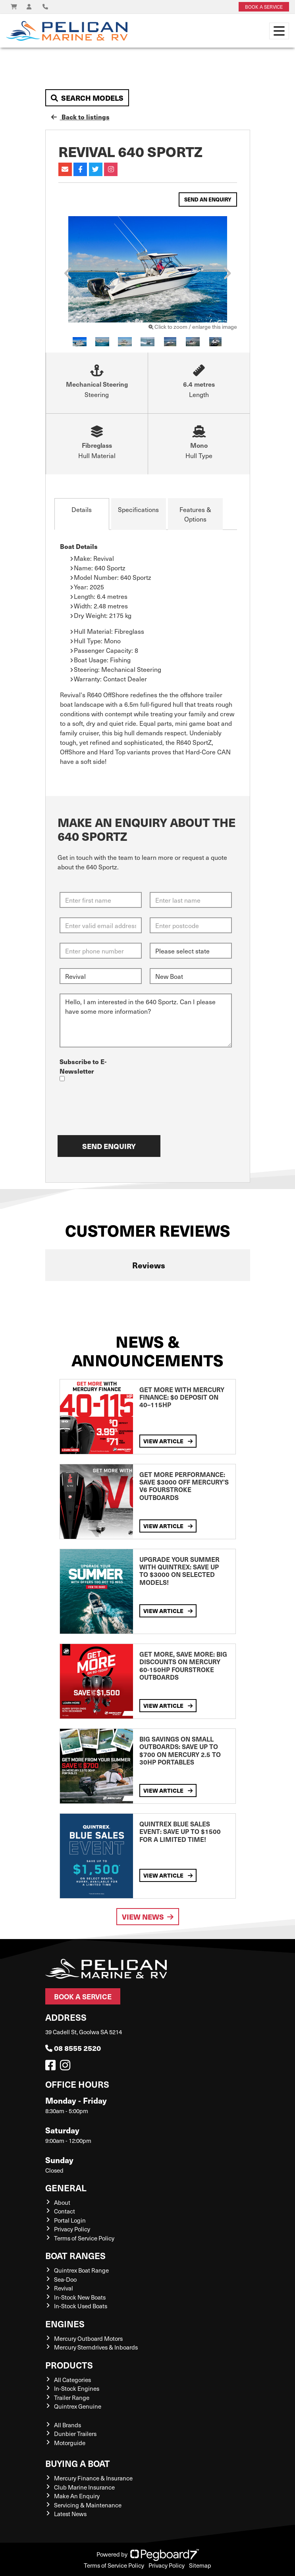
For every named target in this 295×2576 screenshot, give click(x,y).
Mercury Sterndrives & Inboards (96, 2347)
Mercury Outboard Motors (88, 2338)
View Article (168, 1441)
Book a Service (83, 1996)
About (62, 2202)
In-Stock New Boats (80, 2297)
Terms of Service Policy (84, 2238)
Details (81, 509)
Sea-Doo (65, 2279)
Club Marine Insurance (84, 2487)
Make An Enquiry (77, 2496)
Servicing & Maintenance (87, 2505)
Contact (64, 2211)
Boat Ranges (75, 2255)
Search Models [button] (87, 98)
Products (69, 2365)
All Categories (72, 2379)
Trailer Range (71, 2397)
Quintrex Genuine (77, 2406)
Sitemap (200, 2565)
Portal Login (70, 2220)
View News (148, 1917)
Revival (63, 2288)
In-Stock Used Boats (80, 2306)
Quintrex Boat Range (81, 2270)
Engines (65, 2323)
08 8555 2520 (73, 2048)
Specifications (138, 509)
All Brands (67, 2425)
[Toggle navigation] (279, 31)
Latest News (70, 2513)
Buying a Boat (77, 2463)
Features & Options (195, 514)
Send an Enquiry (207, 199)
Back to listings (80, 116)
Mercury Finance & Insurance (93, 2478)
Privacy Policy (72, 2229)
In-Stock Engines (76, 2388)
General (66, 2187)
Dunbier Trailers (75, 2433)
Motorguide (69, 2442)
